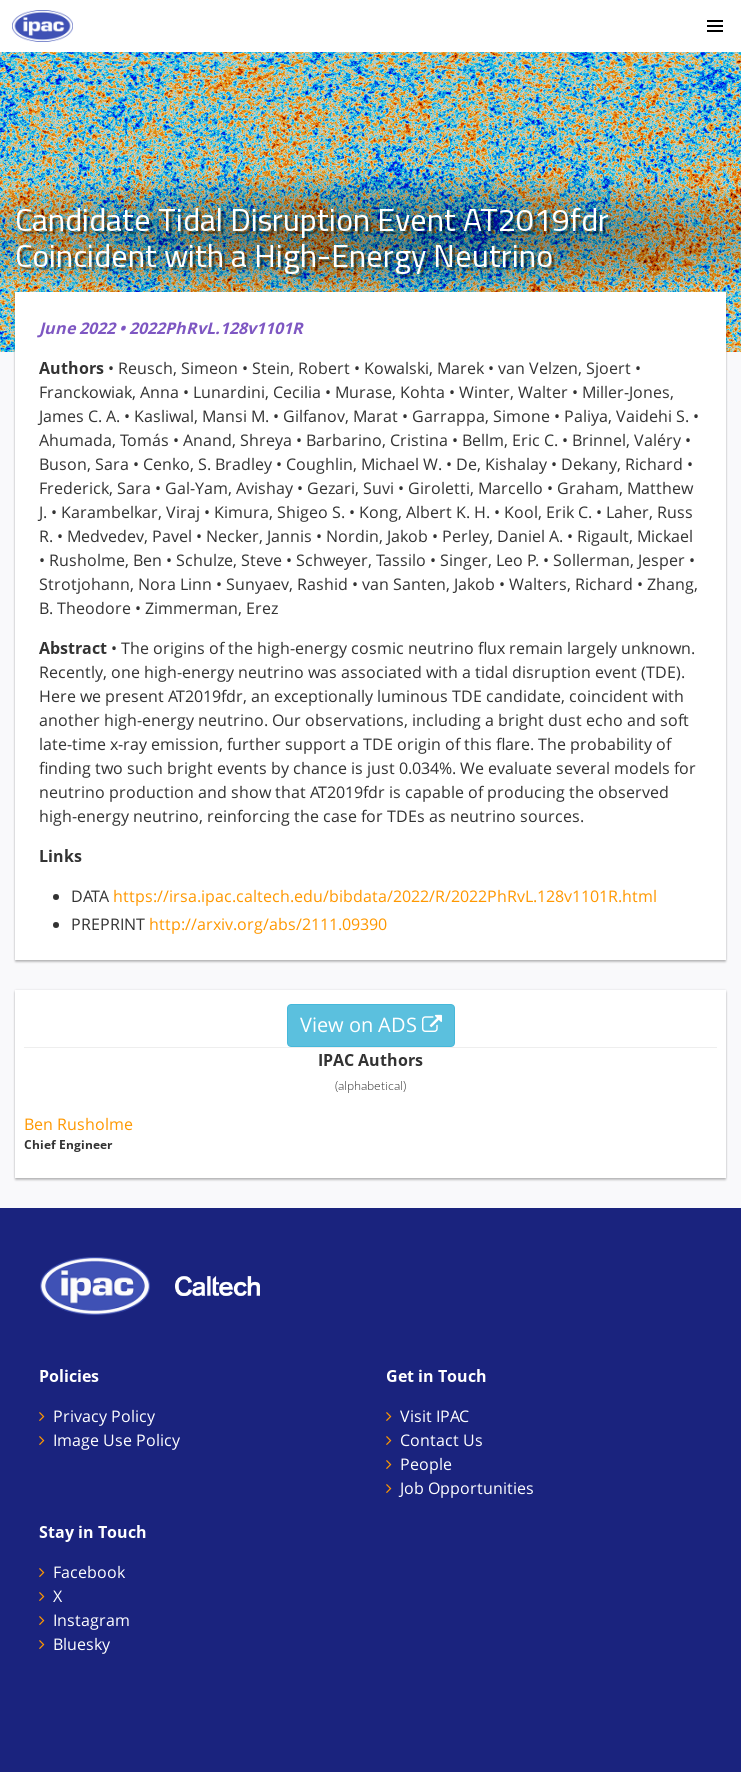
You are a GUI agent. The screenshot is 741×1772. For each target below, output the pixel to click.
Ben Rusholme (78, 1124)
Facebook (89, 1572)
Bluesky (81, 1644)
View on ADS (371, 1024)
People (426, 1464)
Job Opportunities (467, 1488)
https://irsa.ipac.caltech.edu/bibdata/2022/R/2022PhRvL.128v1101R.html (385, 896)
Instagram (91, 1620)
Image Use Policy (116, 1440)
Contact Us (441, 1440)
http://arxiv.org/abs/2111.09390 (268, 924)
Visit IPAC (434, 1416)
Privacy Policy (104, 1416)
